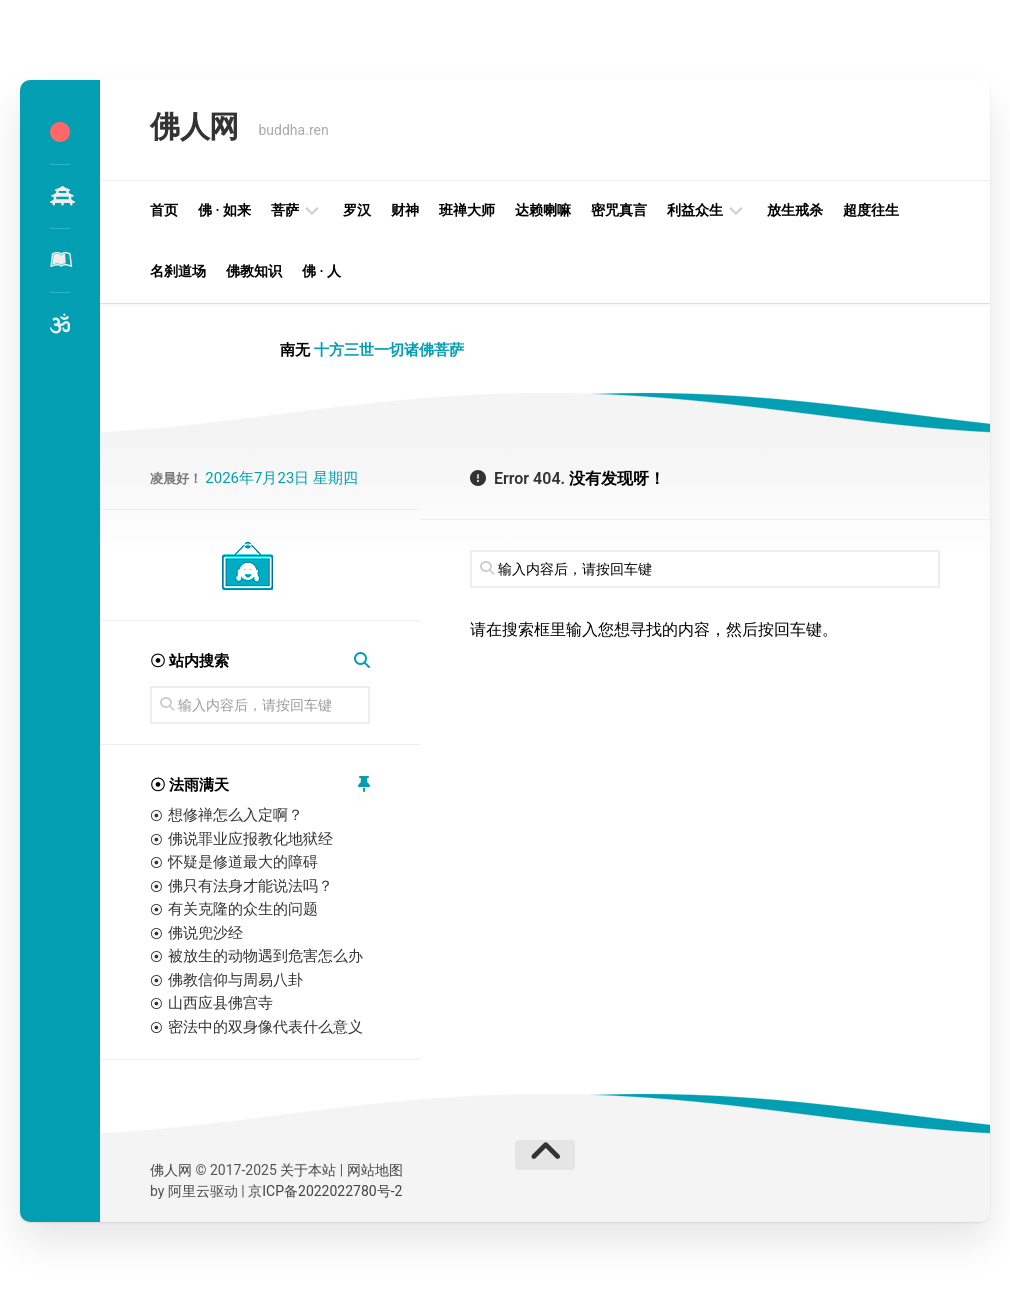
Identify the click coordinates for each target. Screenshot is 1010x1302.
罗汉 (357, 210)
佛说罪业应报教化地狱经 (250, 839)
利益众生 (695, 210)
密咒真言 (619, 210)
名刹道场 (178, 271)
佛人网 (191, 129)
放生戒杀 (795, 210)
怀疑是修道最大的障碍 (243, 862)
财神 (405, 210)
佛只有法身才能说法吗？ (250, 886)
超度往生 (871, 210)
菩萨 (285, 210)
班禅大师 (467, 210)
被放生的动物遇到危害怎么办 (265, 956)
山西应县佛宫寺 (220, 1003)
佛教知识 (254, 271)
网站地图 (375, 1170)
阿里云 (189, 1191)
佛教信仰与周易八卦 (235, 980)
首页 (164, 210)
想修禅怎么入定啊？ (235, 815)
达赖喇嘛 (543, 210)
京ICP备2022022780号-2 (325, 1191)
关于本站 (308, 1170)
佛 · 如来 (224, 210)
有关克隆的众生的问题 (243, 909)
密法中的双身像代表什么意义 (265, 1027)
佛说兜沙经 (205, 933)
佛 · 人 (321, 271)
